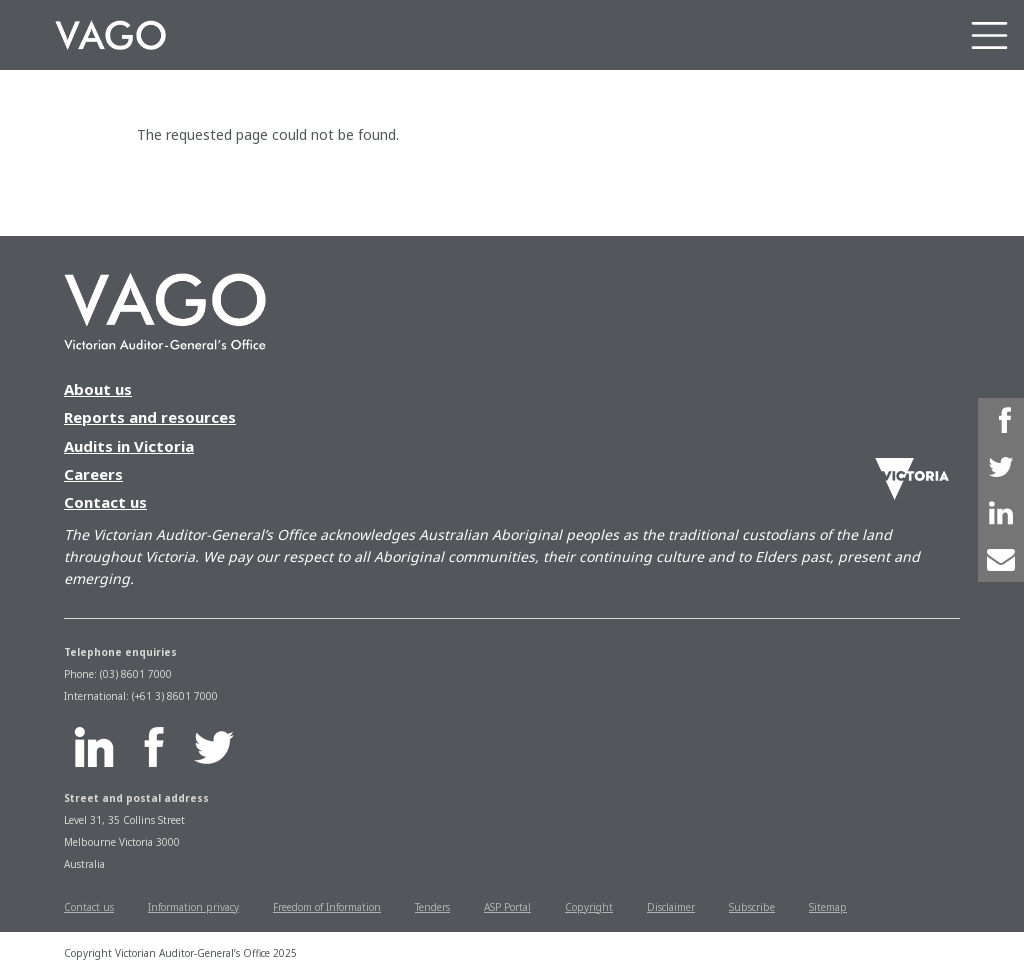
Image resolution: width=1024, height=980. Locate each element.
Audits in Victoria (129, 446)
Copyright (589, 907)
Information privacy (193, 907)
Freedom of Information (327, 907)
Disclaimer (671, 907)
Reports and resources (150, 417)
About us (98, 389)
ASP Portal (507, 907)
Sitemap (828, 907)
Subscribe (752, 907)
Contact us (105, 502)
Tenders (432, 907)
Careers (93, 474)
